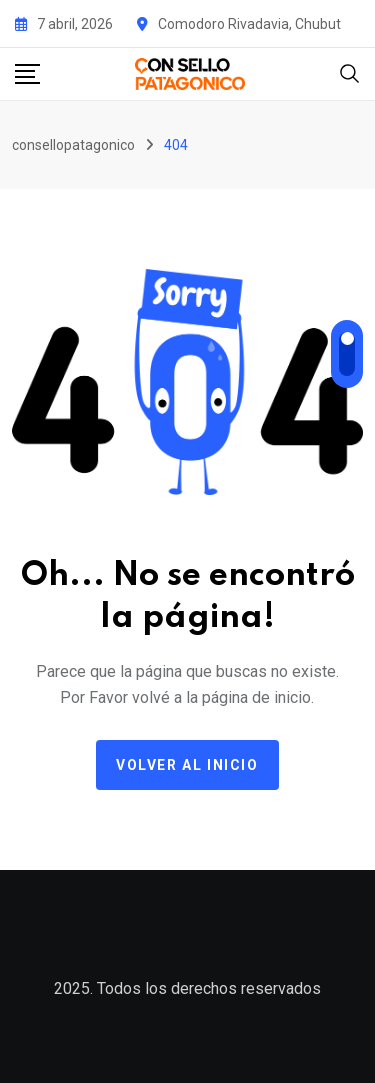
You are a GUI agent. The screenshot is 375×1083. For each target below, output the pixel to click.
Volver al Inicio (187, 765)
